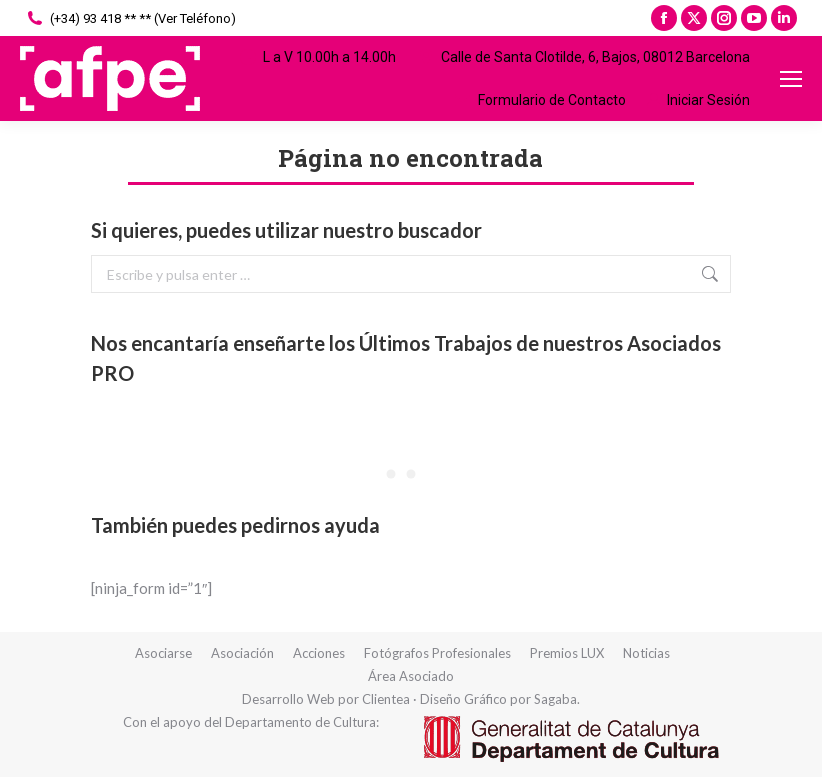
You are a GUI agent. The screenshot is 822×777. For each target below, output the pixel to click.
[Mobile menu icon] (791, 79)
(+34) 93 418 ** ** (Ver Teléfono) (130, 18)
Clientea (386, 699)
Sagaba (555, 699)
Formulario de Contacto (539, 100)
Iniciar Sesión (698, 100)
